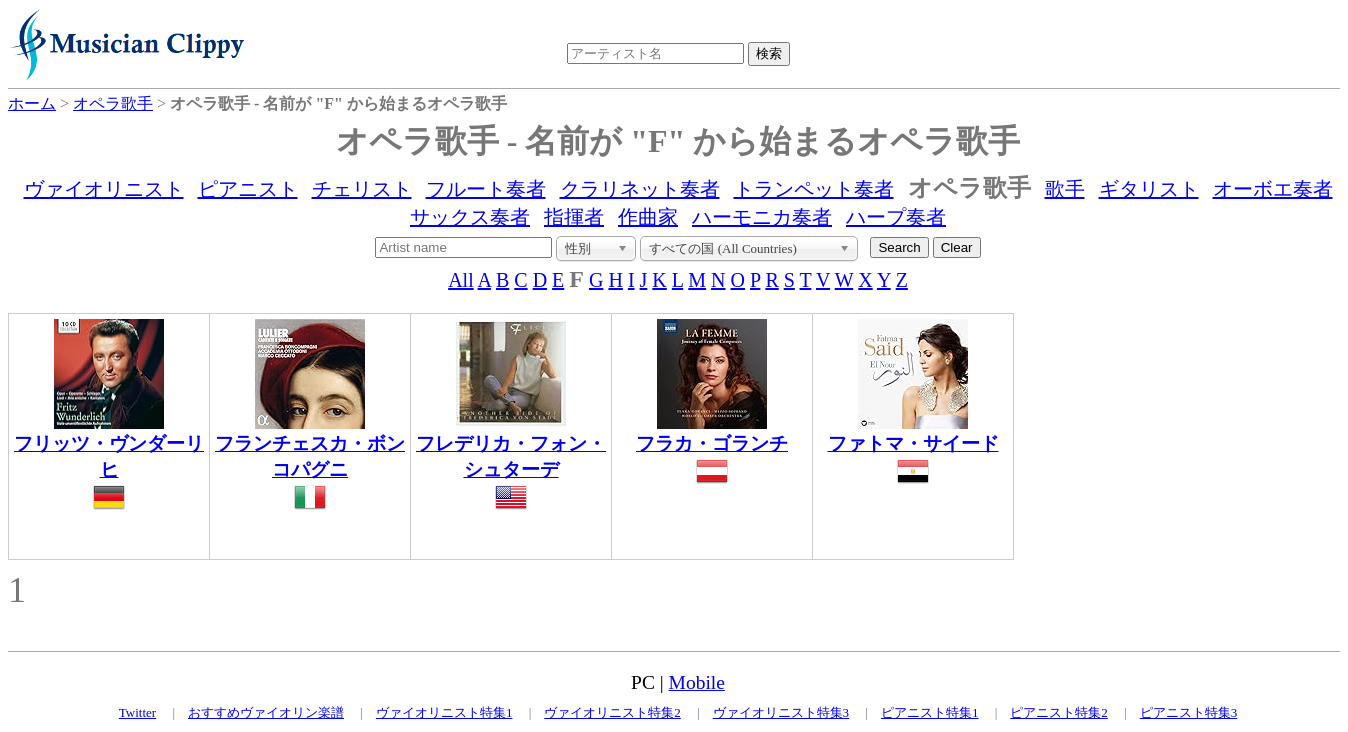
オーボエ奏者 (1273, 189)
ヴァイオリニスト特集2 (612, 712)
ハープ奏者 (896, 217)
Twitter (137, 712)
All (461, 280)
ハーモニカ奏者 (762, 217)
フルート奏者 (486, 189)
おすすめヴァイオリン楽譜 (266, 712)
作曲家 (648, 217)
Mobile (697, 682)
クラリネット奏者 (640, 189)
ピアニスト (248, 189)
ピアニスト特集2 (1059, 712)
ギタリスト (1149, 189)
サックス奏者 (470, 217)
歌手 (1065, 189)
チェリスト (362, 189)
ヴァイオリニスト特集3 (781, 712)
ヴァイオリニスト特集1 (444, 712)
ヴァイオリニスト (104, 189)
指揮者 (574, 217)
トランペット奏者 (814, 189)
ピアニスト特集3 (1189, 712)
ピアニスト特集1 (930, 712)
